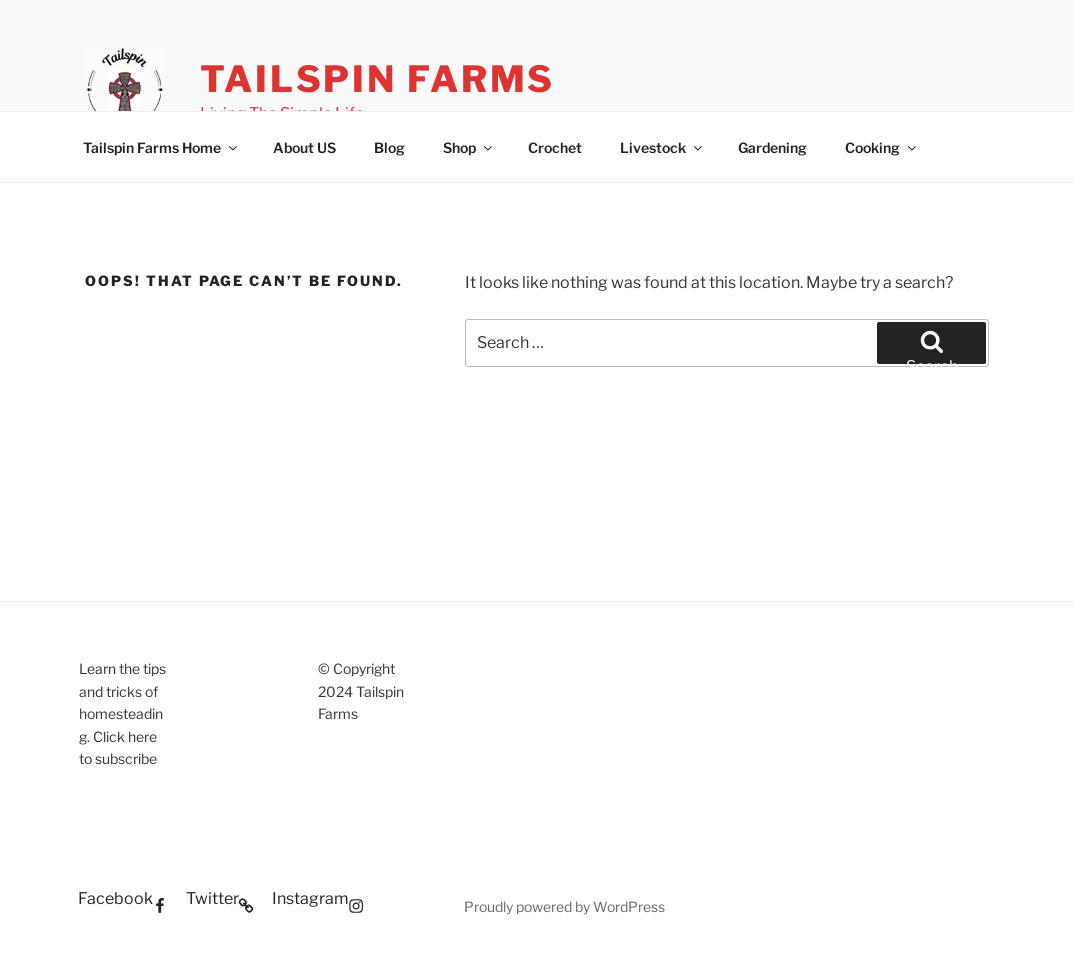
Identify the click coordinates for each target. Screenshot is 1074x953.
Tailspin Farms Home (161, 147)
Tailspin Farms (377, 79)
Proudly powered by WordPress (564, 906)
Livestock (662, 147)
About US (304, 147)
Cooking (882, 147)
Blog (389, 147)
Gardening (772, 147)
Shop (469, 147)
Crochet (555, 147)
